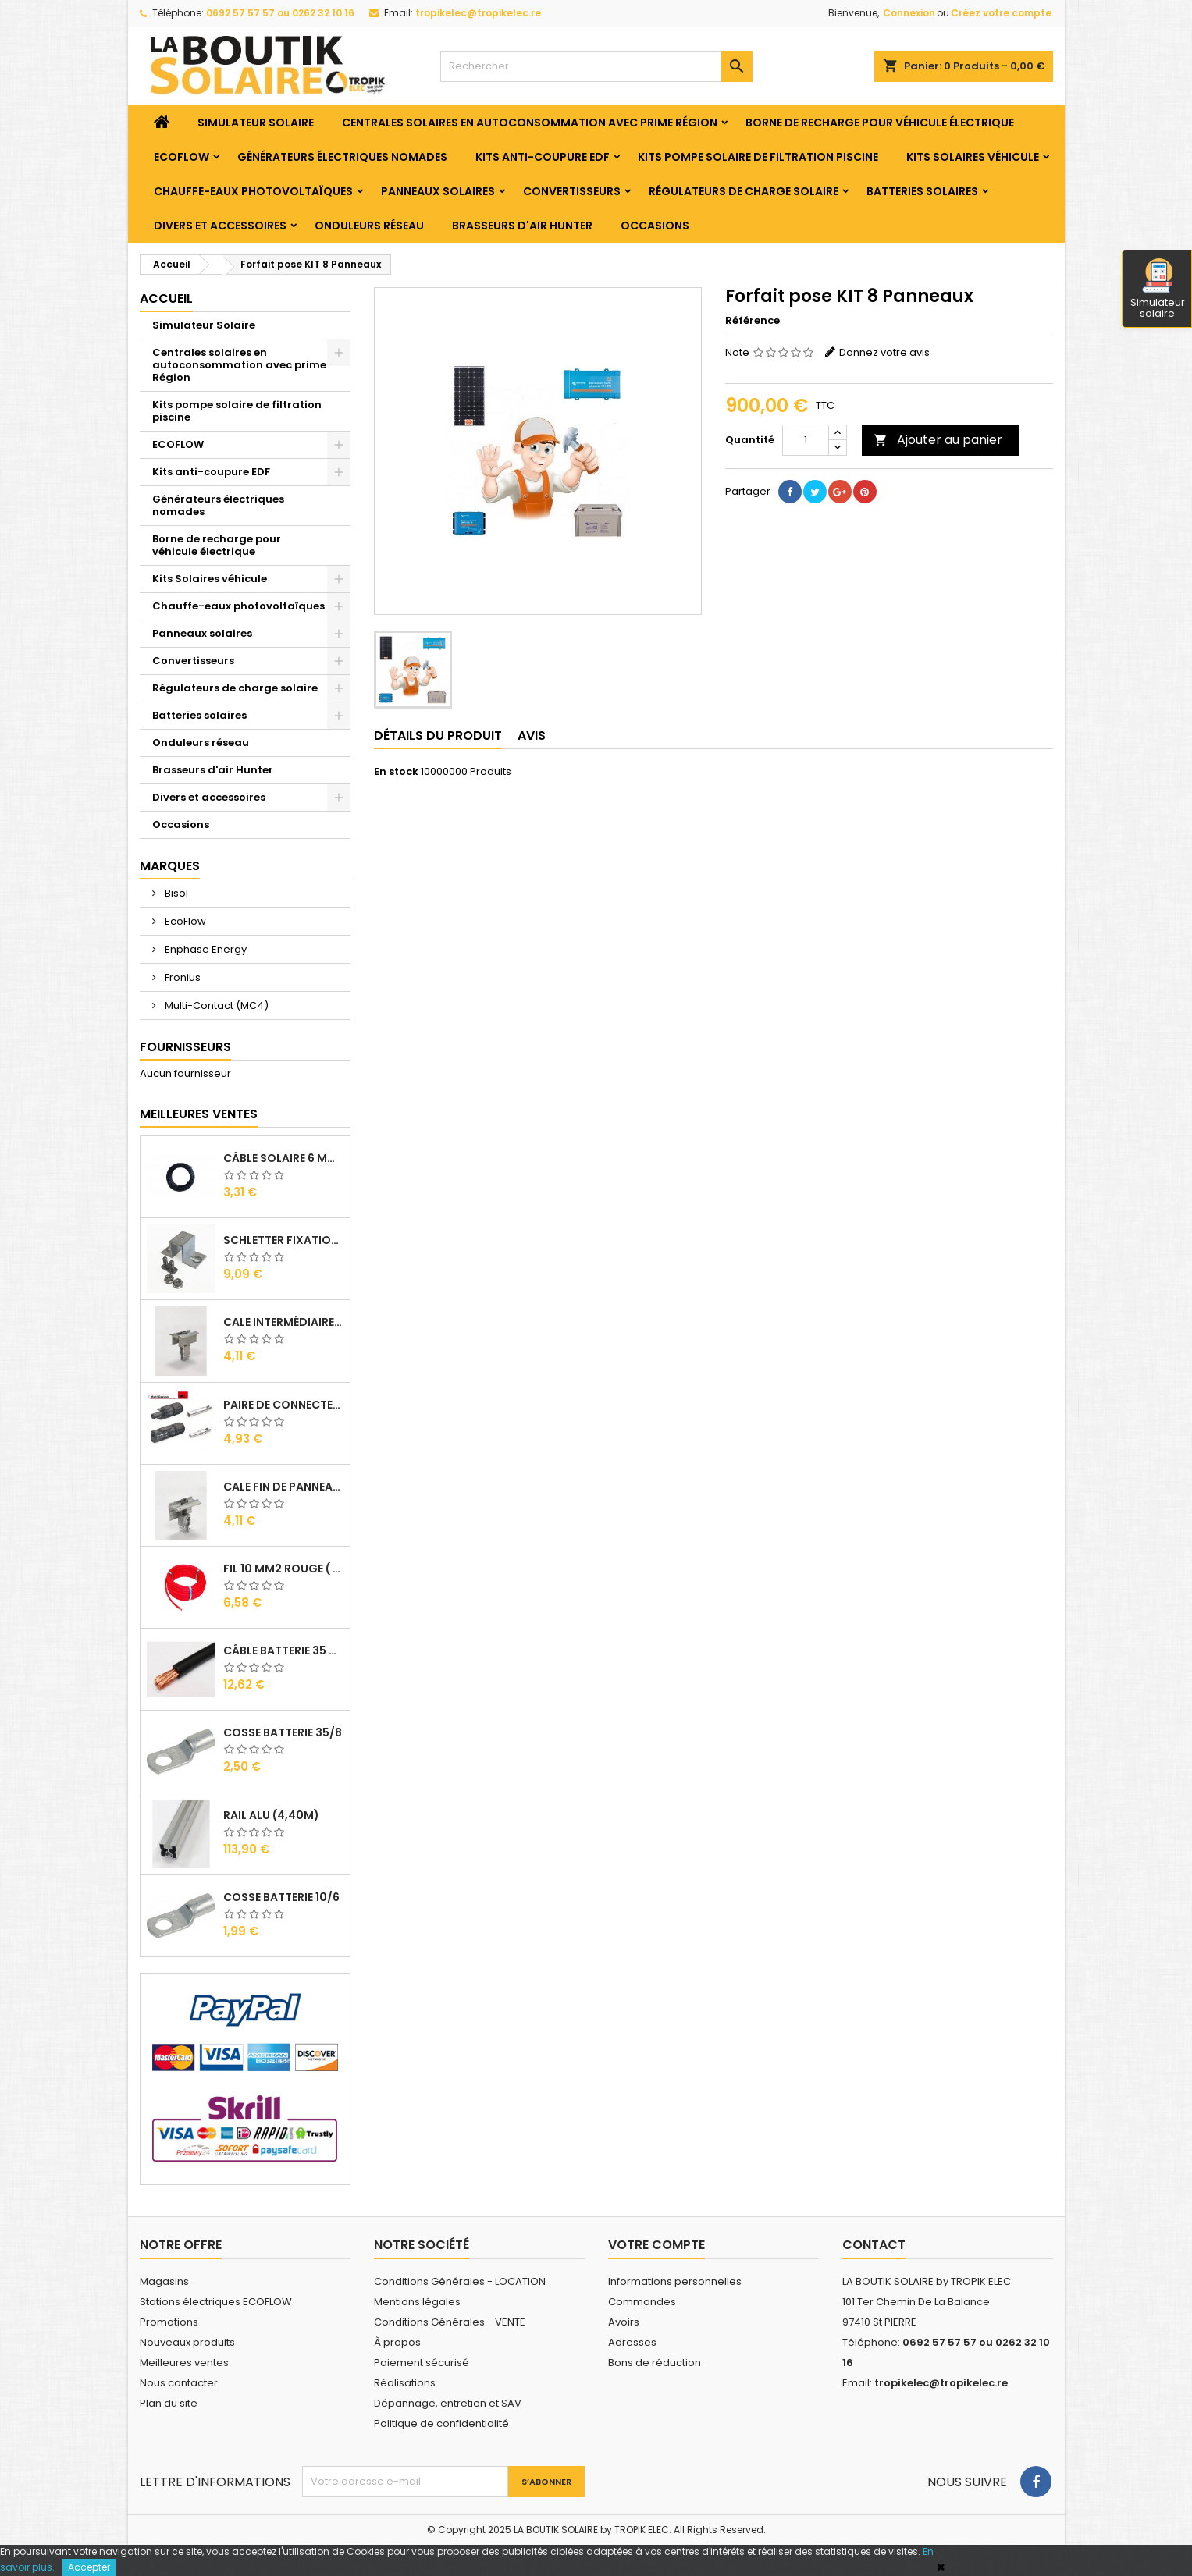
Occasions (655, 225)
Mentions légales (417, 2301)
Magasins (164, 2281)
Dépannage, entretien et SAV (447, 2403)
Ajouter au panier (938, 440)
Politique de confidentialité (441, 2423)
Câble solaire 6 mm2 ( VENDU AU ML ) (283, 1158)
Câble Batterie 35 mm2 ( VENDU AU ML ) (283, 1650)
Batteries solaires (922, 191)
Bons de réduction (654, 2362)
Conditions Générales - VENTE (449, 2322)
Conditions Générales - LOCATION (460, 2281)
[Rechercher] (596, 66)
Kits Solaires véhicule (972, 157)
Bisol (175, 893)
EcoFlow (184, 921)
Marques (170, 866)
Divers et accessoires (220, 225)
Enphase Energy (204, 949)
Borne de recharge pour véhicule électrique (879, 122)
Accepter (89, 2567)
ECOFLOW (181, 157)
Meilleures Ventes (199, 1114)
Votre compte (656, 2245)
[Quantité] (805, 440)
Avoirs (623, 2322)
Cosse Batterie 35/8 (282, 1732)
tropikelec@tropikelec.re (478, 13)
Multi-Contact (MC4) (215, 1005)
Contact (874, 2245)
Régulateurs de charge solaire (743, 191)
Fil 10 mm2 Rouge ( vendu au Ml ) (283, 1568)
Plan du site (168, 2403)
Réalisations (405, 2382)
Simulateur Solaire (255, 122)
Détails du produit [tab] (438, 735)
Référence (752, 321)
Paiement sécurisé (421, 2362)
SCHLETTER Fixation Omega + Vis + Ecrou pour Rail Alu (283, 1240)
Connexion (909, 13)
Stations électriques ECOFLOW (216, 2301)
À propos (397, 2342)
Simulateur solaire (1157, 289)
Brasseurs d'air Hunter (522, 225)
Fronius (181, 977)
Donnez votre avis (884, 352)
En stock (396, 772)
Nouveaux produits (187, 2342)
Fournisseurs (185, 1047)
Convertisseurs (572, 191)
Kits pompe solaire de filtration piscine (758, 157)
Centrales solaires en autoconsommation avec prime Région (529, 122)
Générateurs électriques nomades (342, 157)
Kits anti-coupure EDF (542, 157)
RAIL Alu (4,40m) (271, 1815)
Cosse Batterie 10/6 (281, 1897)
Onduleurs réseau (369, 225)
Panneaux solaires (438, 191)
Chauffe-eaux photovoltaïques (253, 191)
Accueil (166, 298)
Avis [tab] (532, 735)
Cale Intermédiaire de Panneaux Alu (283, 1322)
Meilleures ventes (184, 2362)
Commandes (642, 2301)
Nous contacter (179, 2382)
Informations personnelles (675, 2281)
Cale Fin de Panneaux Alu (283, 1486)
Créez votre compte (1001, 13)
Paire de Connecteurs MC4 (283, 1404)
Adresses (632, 2342)
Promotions (169, 2322)
